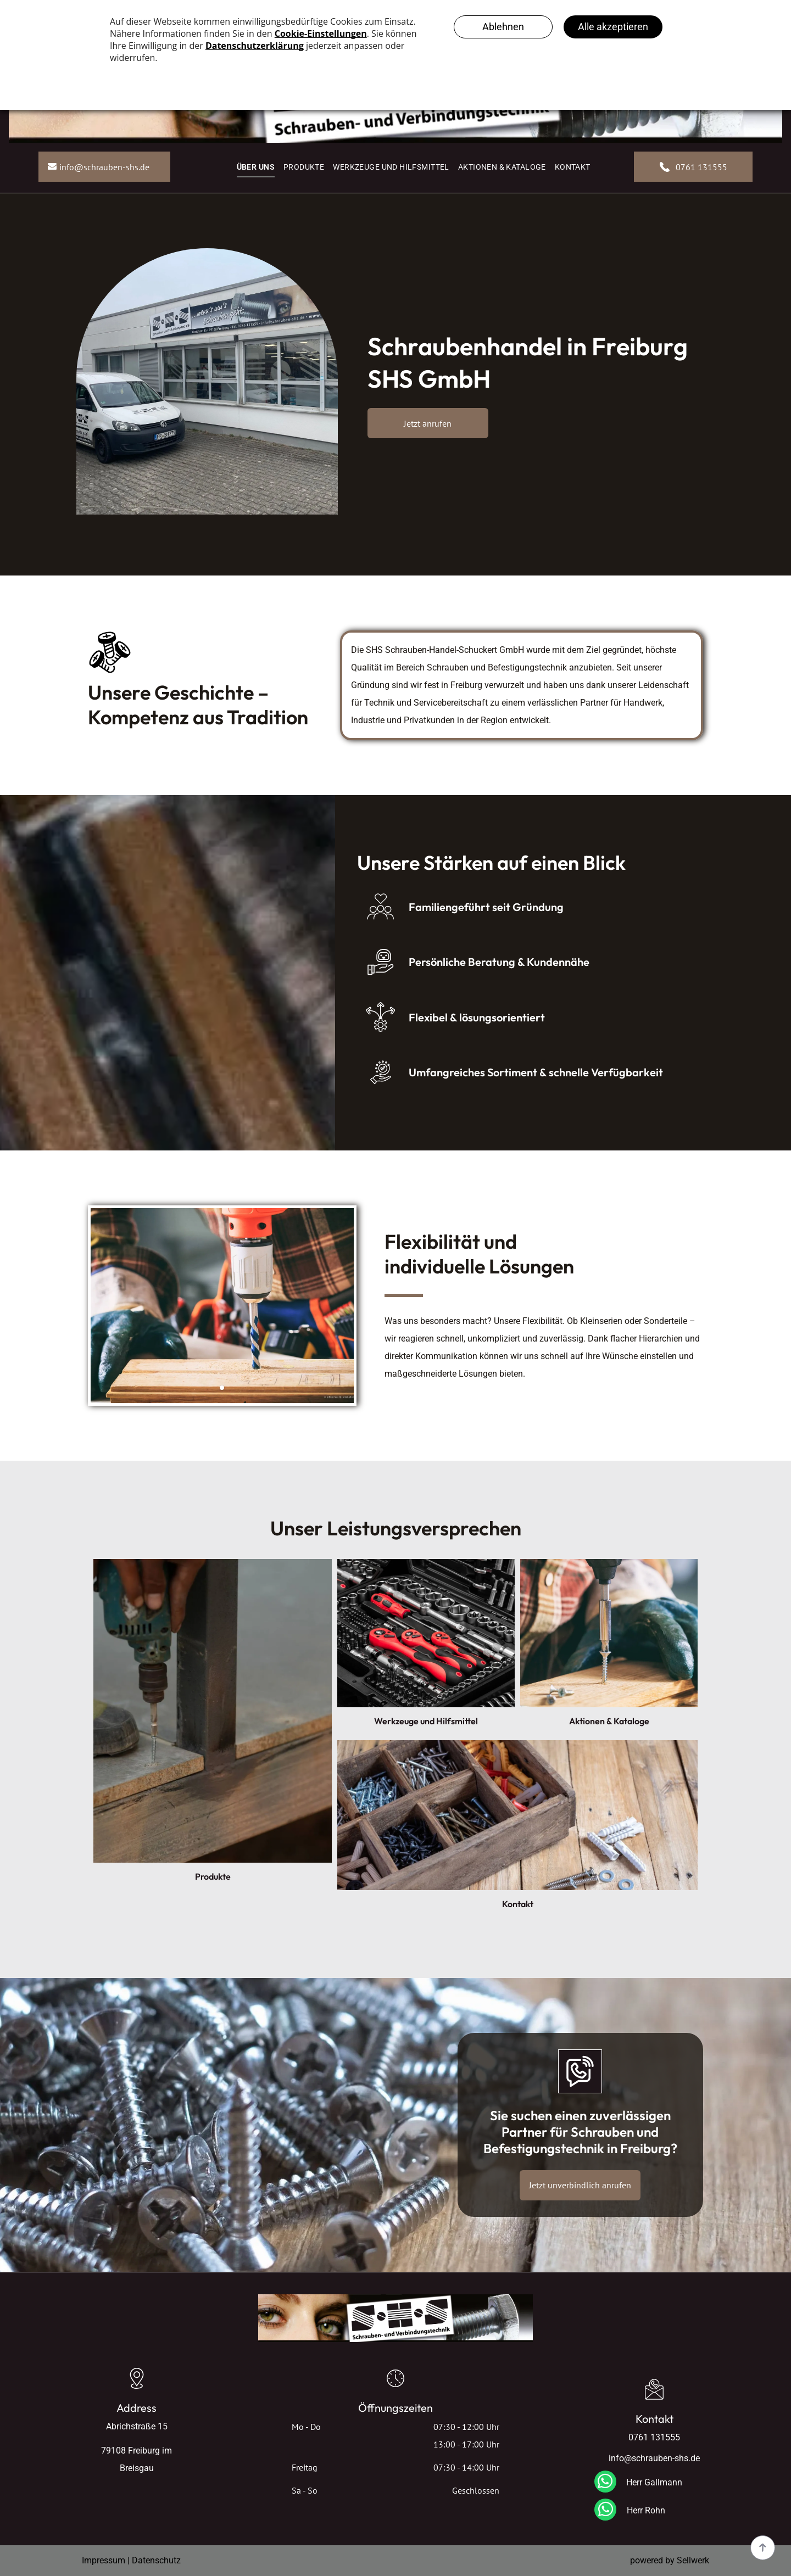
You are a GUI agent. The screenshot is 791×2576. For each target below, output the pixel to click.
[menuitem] (255, 167)
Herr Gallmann (654, 2482)
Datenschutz (156, 2560)
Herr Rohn (646, 2510)
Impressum (103, 2560)
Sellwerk (693, 2560)
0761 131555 (654, 2437)
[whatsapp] (605, 2483)
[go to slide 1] (222, 1387)
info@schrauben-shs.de (654, 2458)
